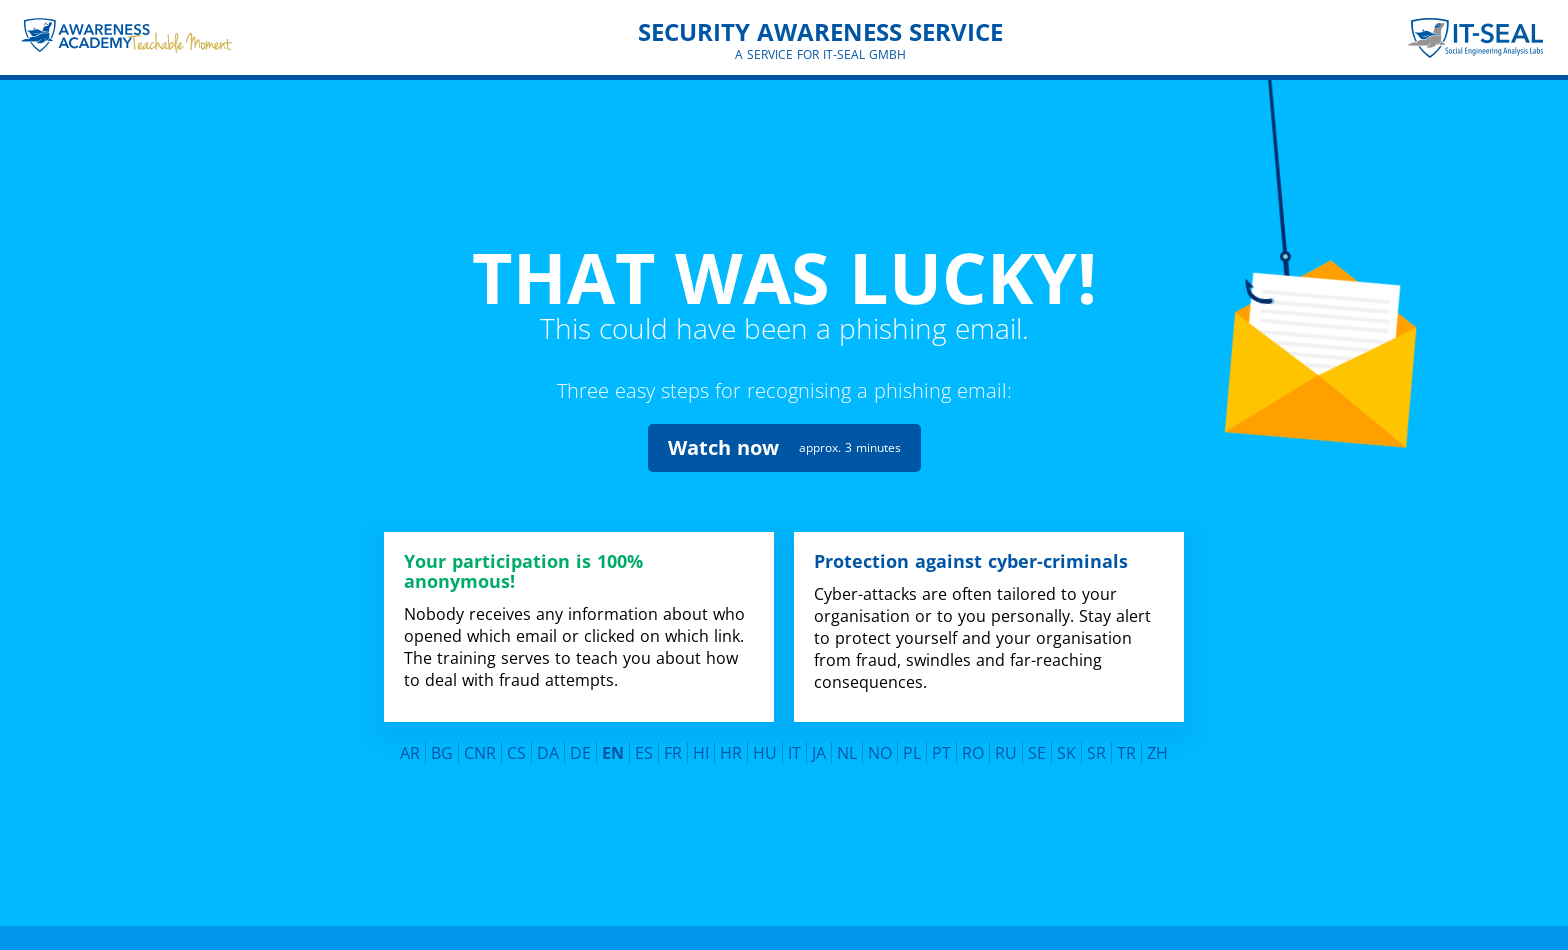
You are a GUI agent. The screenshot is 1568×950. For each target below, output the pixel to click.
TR (1126, 747)
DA (548, 747)
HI (701, 747)
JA (819, 747)
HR (731, 747)
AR (410, 747)
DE (580, 747)
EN (613, 747)
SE (1037, 747)
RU (1006, 747)
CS (516, 747)
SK (1066, 747)
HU (765, 747)
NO (880, 747)
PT (941, 747)
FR (673, 747)
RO (973, 747)
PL (912, 747)
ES (644, 747)
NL (847, 747)
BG (442, 747)
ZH (1157, 747)
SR (1096, 747)
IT (794, 747)
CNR (480, 747)
